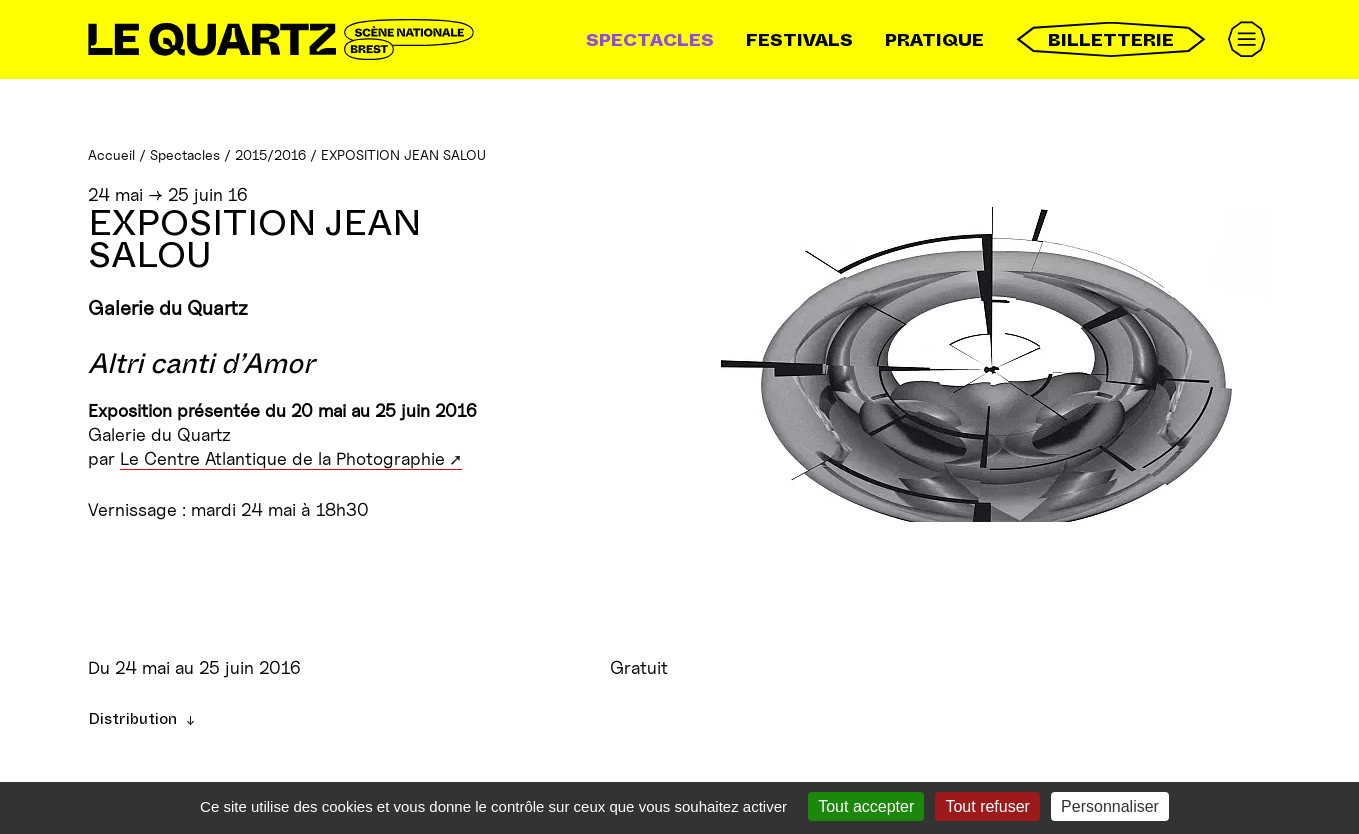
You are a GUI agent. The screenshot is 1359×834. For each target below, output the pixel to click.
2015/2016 (270, 154)
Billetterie (1111, 39)
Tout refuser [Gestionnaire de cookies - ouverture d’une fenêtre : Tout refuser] (987, 806)
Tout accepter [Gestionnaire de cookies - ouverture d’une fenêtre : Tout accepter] (866, 806)
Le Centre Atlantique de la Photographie (282, 458)
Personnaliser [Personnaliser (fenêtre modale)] (1110, 806)
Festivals (799, 40)
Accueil (111, 154)
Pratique (934, 40)
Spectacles (650, 40)
